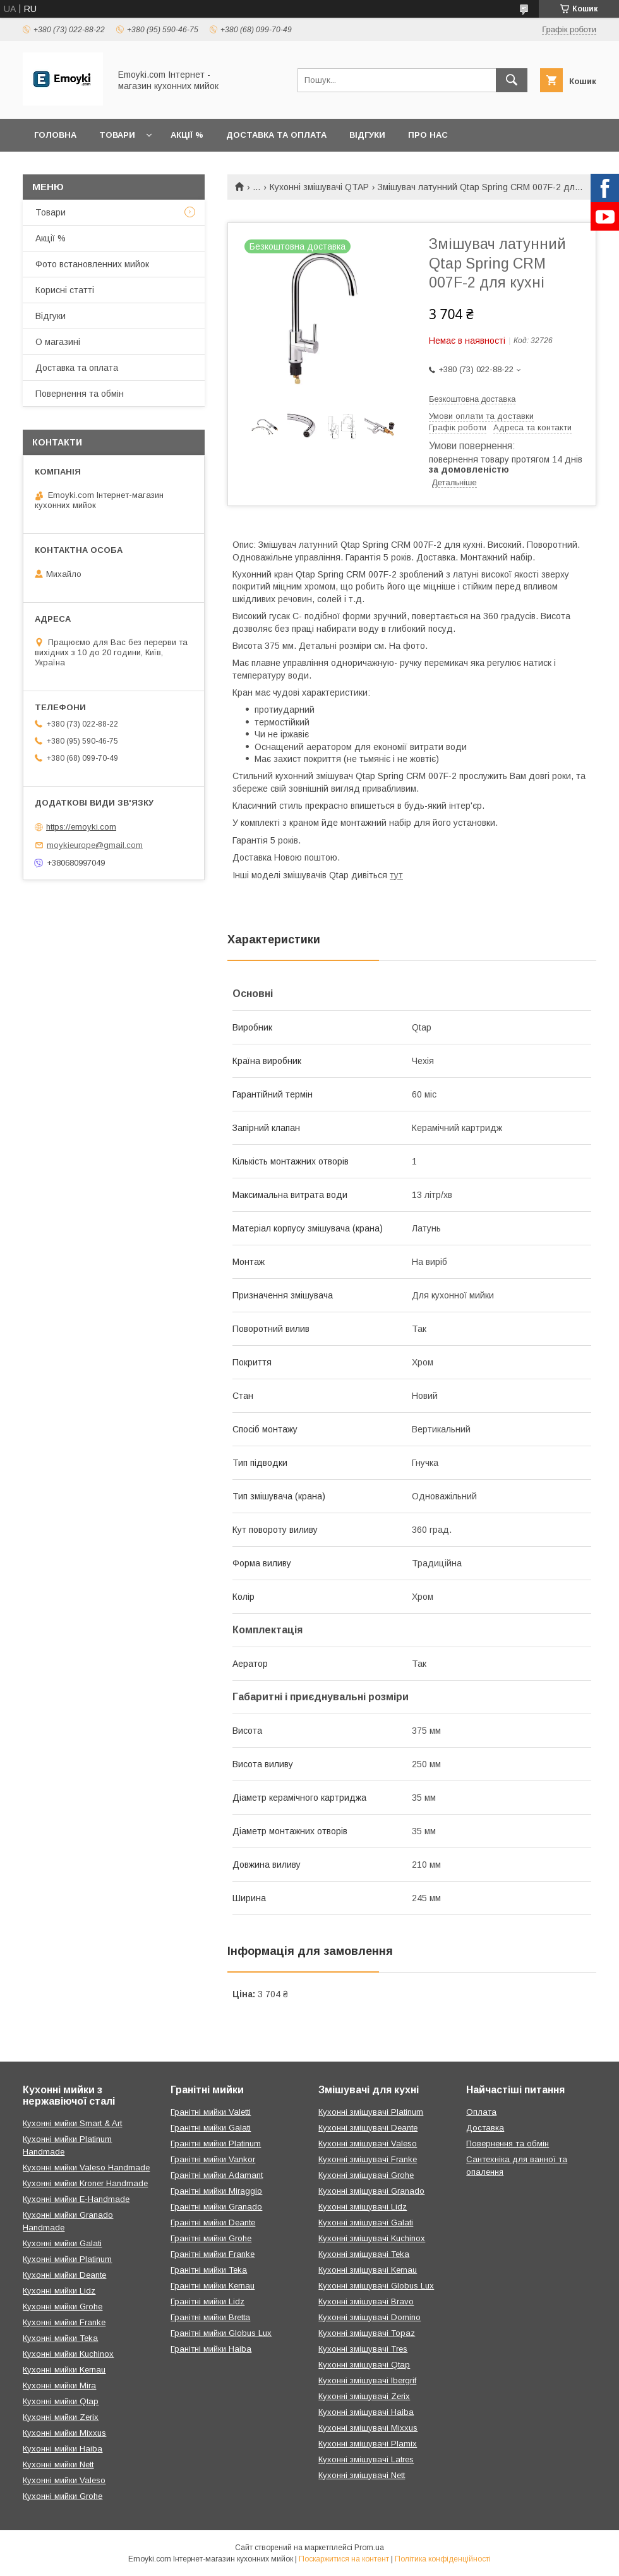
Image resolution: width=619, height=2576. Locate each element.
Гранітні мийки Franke (213, 2254)
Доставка (485, 2127)
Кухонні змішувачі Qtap (364, 2364)
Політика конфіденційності (443, 2559)
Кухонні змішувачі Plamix (367, 2443)
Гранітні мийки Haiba (211, 2349)
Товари (117, 135)
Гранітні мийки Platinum (216, 2143)
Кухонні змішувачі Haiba (366, 2412)
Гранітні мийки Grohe (211, 2238)
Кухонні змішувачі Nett (361, 2475)
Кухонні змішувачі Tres (362, 2349)
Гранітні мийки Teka (209, 2270)
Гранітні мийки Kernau (213, 2285)
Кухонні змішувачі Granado (371, 2191)
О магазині (57, 342)
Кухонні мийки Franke (64, 2322)
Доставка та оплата (276, 135)
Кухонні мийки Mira (59, 2385)
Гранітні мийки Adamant (217, 2175)
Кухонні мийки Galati (62, 2243)
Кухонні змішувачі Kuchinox (371, 2238)
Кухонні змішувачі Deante (368, 2127)
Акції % (187, 135)
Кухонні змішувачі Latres (366, 2459)
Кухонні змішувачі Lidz (362, 2206)
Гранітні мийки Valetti (211, 2112)
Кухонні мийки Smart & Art (72, 2123)
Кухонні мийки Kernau (64, 2369)
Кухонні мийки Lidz (59, 2290)
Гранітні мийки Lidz (207, 2301)
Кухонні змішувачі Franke (367, 2159)
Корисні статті (64, 290)
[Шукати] (511, 80)
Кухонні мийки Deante (64, 2275)
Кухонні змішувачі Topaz (366, 2333)
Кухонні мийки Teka (60, 2338)
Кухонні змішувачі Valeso (367, 2143)
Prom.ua (369, 2547)
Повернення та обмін (79, 394)
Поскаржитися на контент (344, 2559)
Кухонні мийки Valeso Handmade (86, 2167)
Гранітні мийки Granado (216, 2206)
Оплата (481, 2112)
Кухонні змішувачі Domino (369, 2317)
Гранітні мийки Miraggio (216, 2191)
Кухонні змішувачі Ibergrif (367, 2380)
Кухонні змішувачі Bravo (366, 2301)
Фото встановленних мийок (92, 264)
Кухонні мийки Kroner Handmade (85, 2183)
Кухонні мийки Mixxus (64, 2433)
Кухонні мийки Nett (58, 2464)
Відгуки (367, 135)
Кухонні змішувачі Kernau (367, 2270)
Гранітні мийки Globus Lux (221, 2333)
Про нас (428, 135)
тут (396, 875)
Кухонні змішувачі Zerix (364, 2396)
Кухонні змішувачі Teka (363, 2254)
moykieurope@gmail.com (95, 845)
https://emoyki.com (81, 826)
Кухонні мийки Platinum (67, 2259)
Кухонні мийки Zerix (61, 2417)
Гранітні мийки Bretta (210, 2317)
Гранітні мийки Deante (213, 2222)
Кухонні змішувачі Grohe (366, 2175)
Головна (55, 135)
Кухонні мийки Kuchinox (68, 2354)
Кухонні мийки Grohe (62, 2306)
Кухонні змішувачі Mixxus (368, 2428)
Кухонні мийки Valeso (64, 2480)
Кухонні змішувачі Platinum (370, 2112)
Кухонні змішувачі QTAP (319, 187)
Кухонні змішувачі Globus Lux (376, 2285)
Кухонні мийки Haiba (62, 2448)
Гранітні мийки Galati (211, 2127)
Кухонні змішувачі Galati (365, 2222)
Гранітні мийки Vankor (213, 2159)
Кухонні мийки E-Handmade (76, 2199)
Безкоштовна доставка (472, 399)
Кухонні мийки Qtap (61, 2401)
